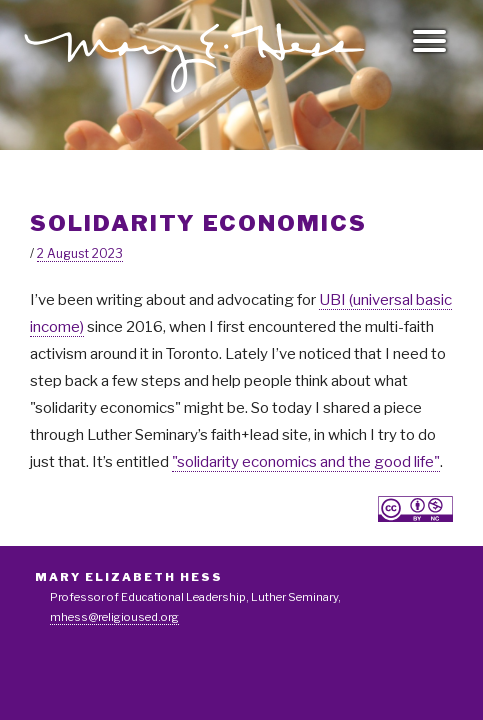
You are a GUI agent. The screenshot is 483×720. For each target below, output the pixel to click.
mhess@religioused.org (114, 617)
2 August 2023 (80, 253)
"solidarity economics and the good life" (306, 462)
